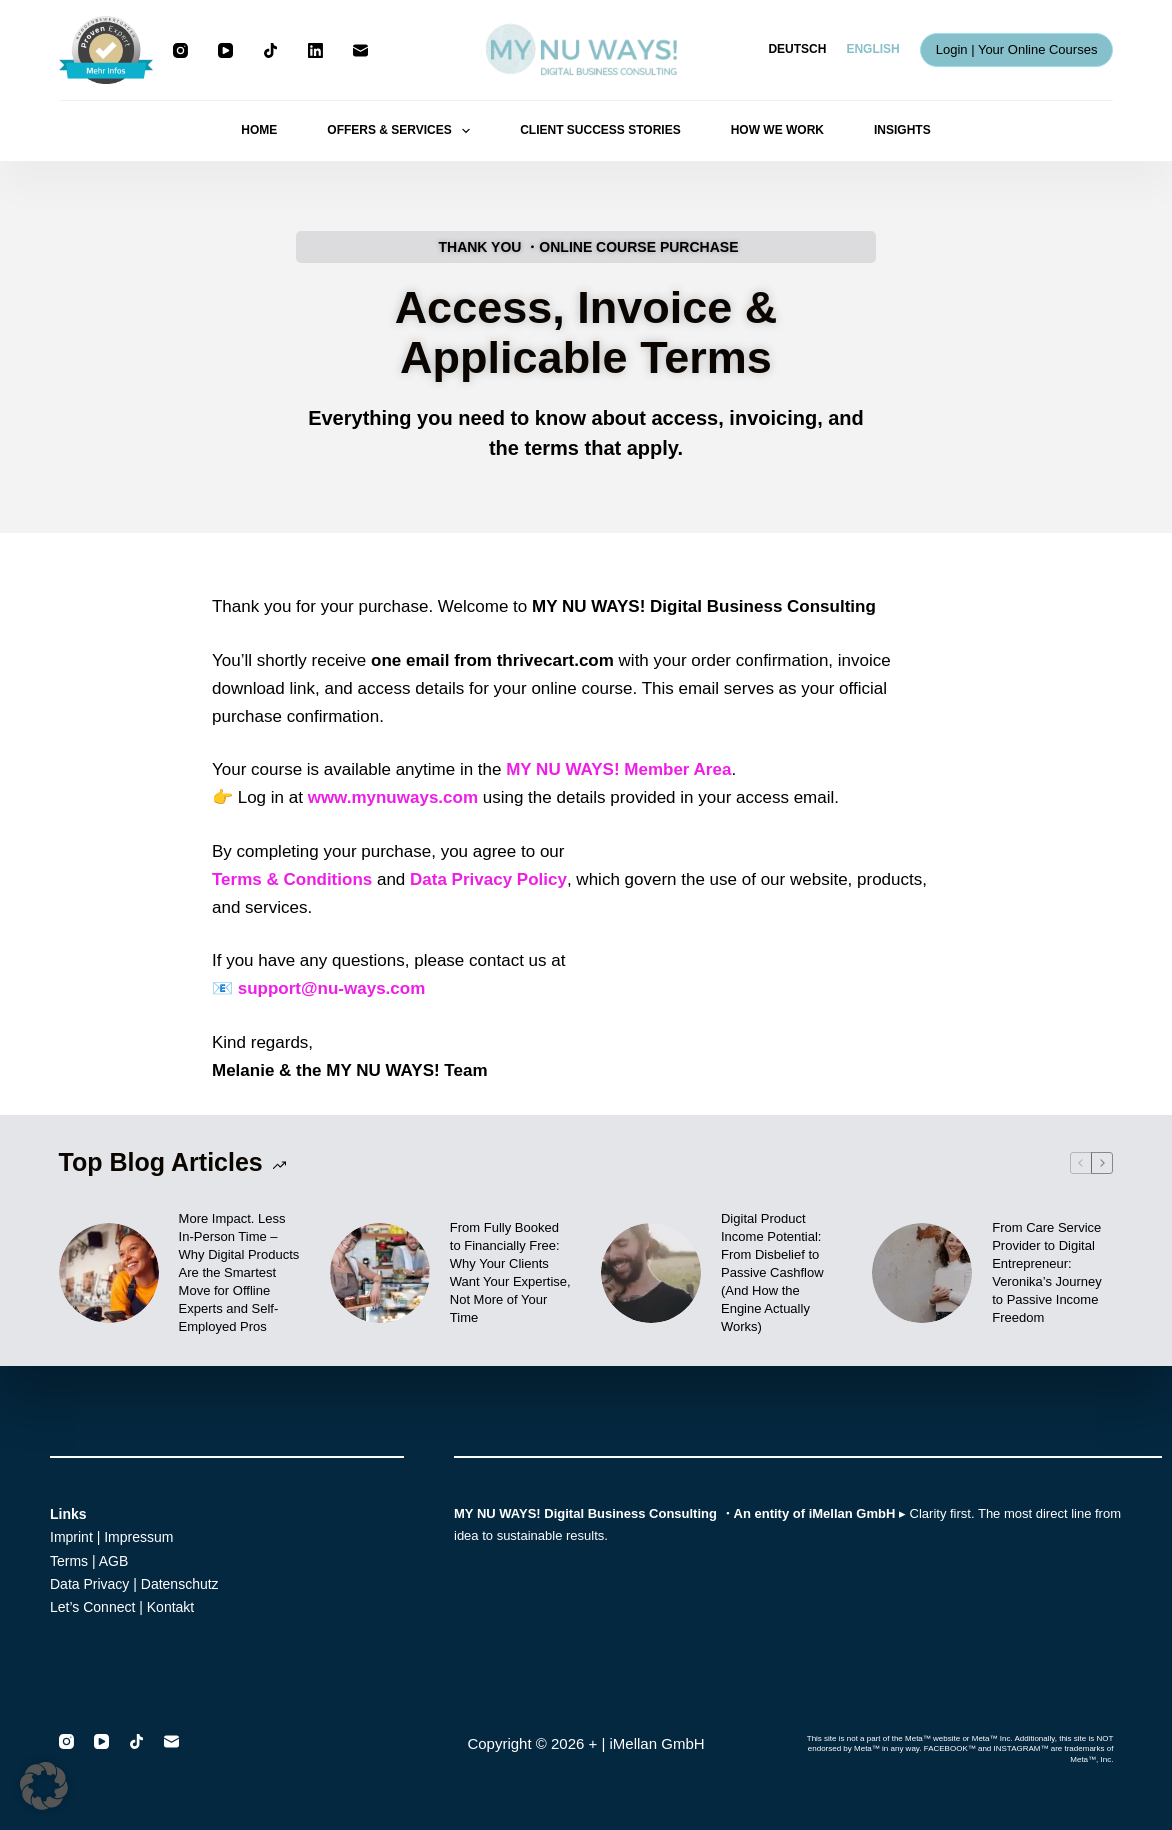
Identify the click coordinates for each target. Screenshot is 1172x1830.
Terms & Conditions (292, 879)
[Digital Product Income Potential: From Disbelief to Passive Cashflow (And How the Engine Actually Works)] (651, 1273)
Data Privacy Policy (488, 879)
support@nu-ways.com (332, 988)
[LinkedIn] (315, 50)
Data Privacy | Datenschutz (134, 1584)
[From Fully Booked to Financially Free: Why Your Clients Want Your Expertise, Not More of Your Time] (380, 1273)
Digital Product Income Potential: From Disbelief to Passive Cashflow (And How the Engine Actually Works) (772, 1272)
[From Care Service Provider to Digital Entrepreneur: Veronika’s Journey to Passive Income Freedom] (922, 1273)
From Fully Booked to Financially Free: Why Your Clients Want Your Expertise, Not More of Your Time (510, 1272)
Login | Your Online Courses (1017, 49)
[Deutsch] (797, 50)
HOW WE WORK (777, 130)
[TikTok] (270, 50)
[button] (44, 1786)
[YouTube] (225, 50)
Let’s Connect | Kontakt (122, 1607)
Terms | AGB (89, 1561)
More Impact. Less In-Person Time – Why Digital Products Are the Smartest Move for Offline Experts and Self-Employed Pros (239, 1272)
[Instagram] (180, 50)
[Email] (360, 50)
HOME (259, 130)
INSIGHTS (902, 130)
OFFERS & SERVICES (402, 131)
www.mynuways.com (393, 797)
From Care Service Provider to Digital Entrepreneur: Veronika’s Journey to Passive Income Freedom (1047, 1272)
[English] (872, 50)
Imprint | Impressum (111, 1537)
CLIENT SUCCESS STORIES (600, 130)
